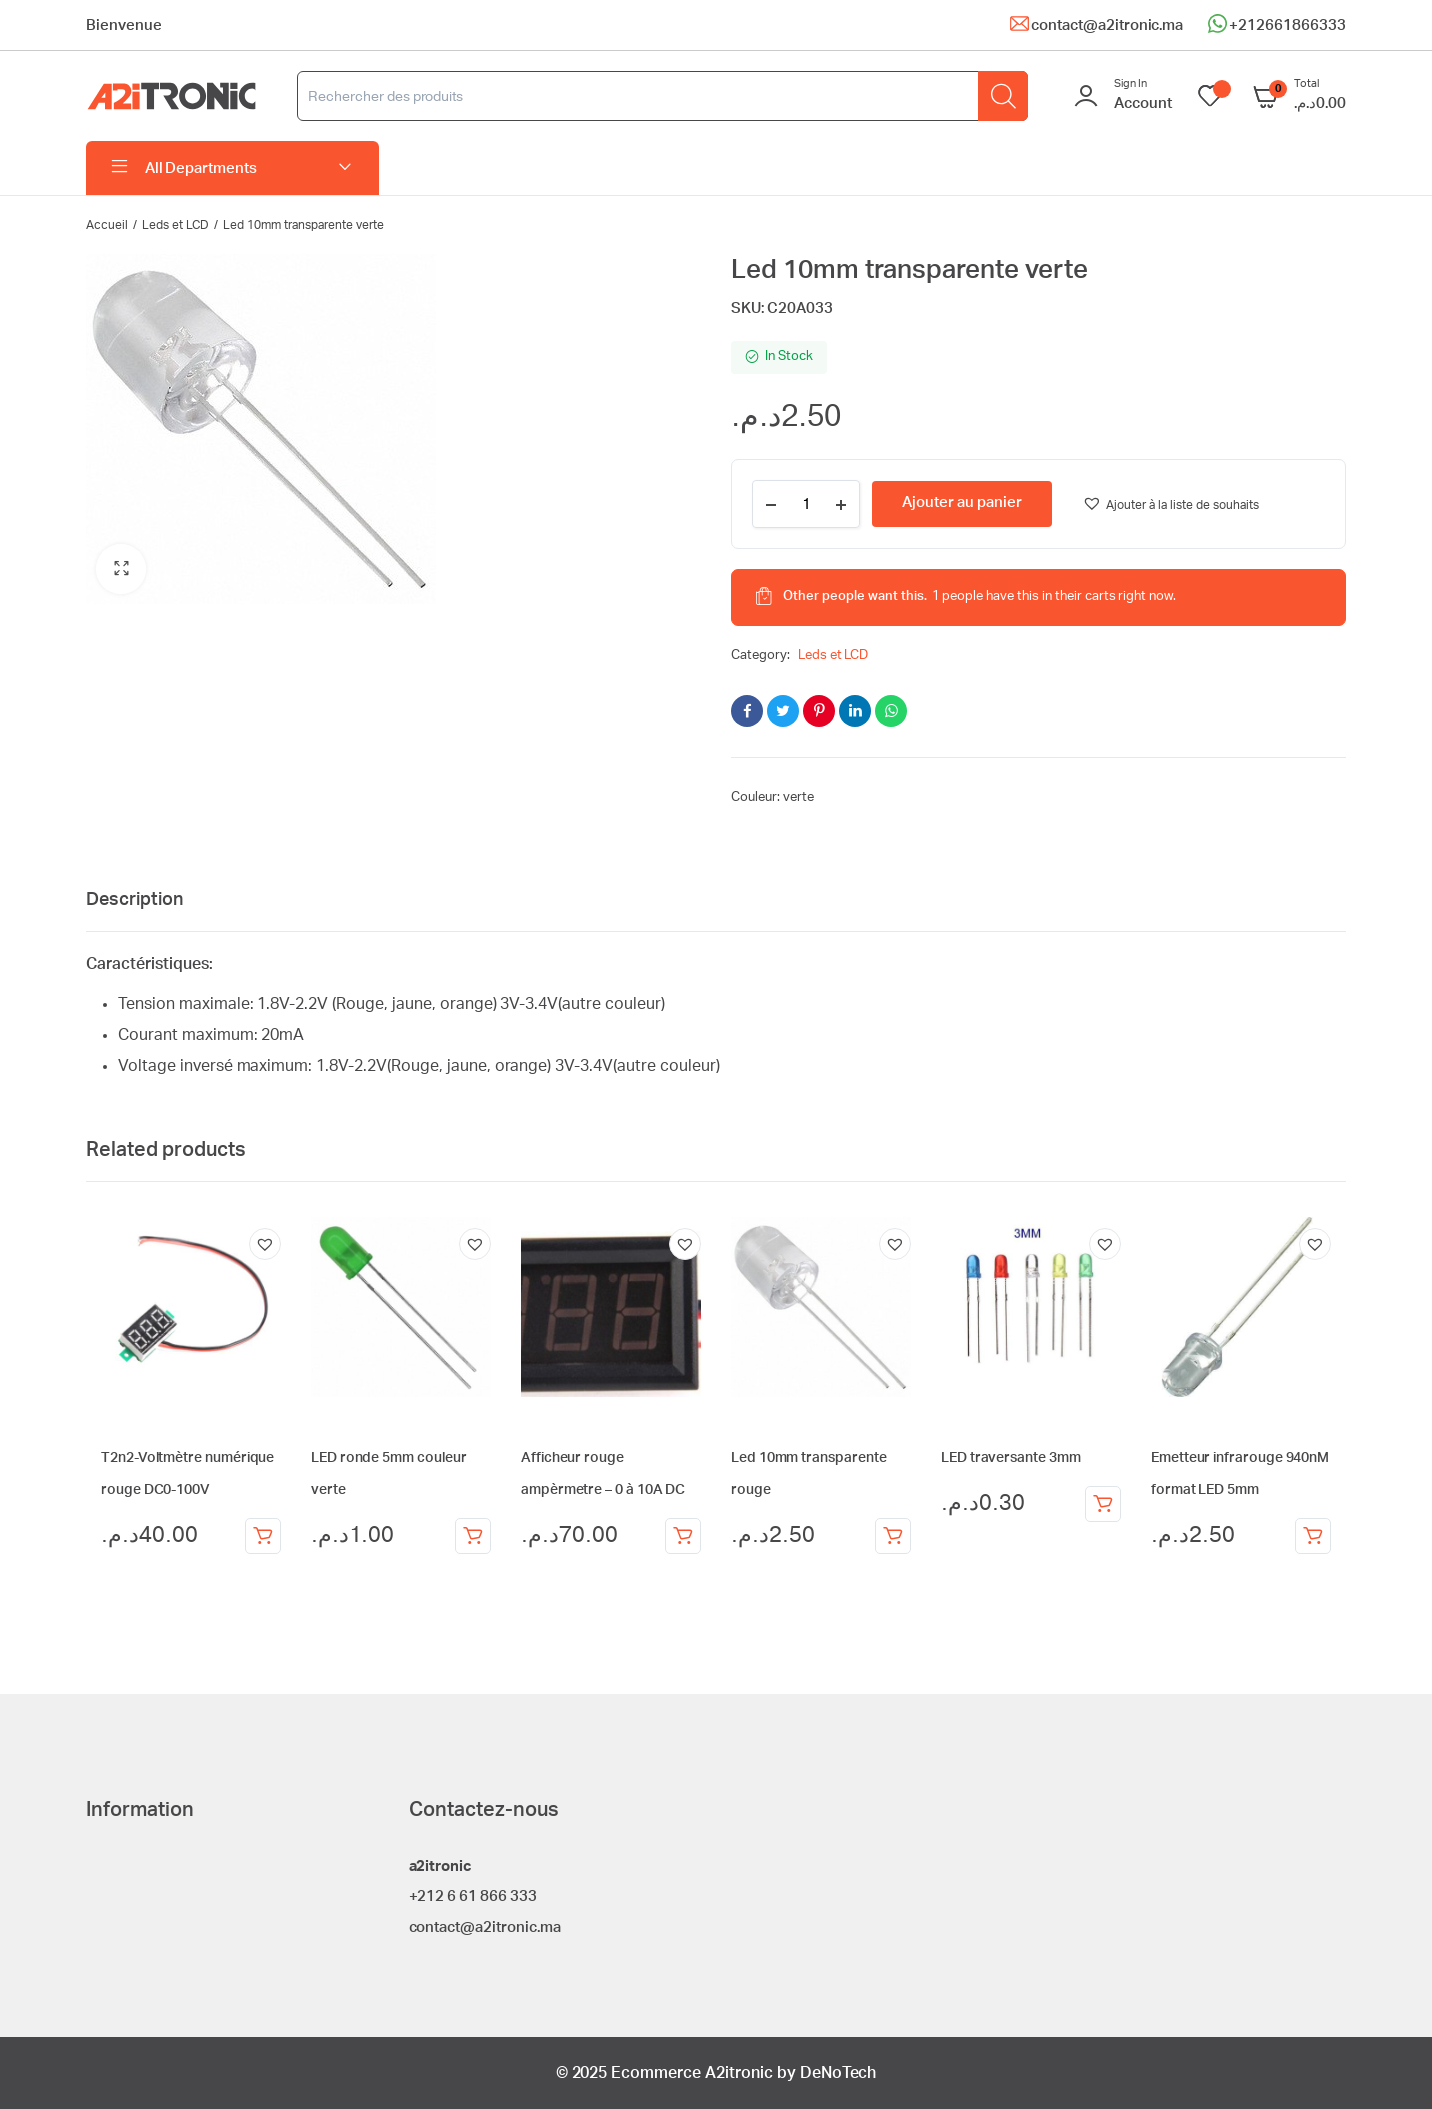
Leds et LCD (176, 225)
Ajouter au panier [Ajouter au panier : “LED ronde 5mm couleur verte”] (473, 1536)
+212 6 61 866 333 (473, 1896)
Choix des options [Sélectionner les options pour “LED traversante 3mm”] (1103, 1504)
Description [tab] (134, 900)
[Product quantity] (806, 504)
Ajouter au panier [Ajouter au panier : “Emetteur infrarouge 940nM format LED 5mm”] (1313, 1536)
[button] (121, 569)
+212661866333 (1287, 25)
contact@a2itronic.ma (1107, 25)
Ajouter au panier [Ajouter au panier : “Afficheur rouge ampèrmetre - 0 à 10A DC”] (683, 1536)
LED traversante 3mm (1011, 1458)
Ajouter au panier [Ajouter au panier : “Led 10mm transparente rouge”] (893, 1536)
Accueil (107, 225)
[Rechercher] (1003, 96)
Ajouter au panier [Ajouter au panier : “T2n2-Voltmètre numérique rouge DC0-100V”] (263, 1536)
